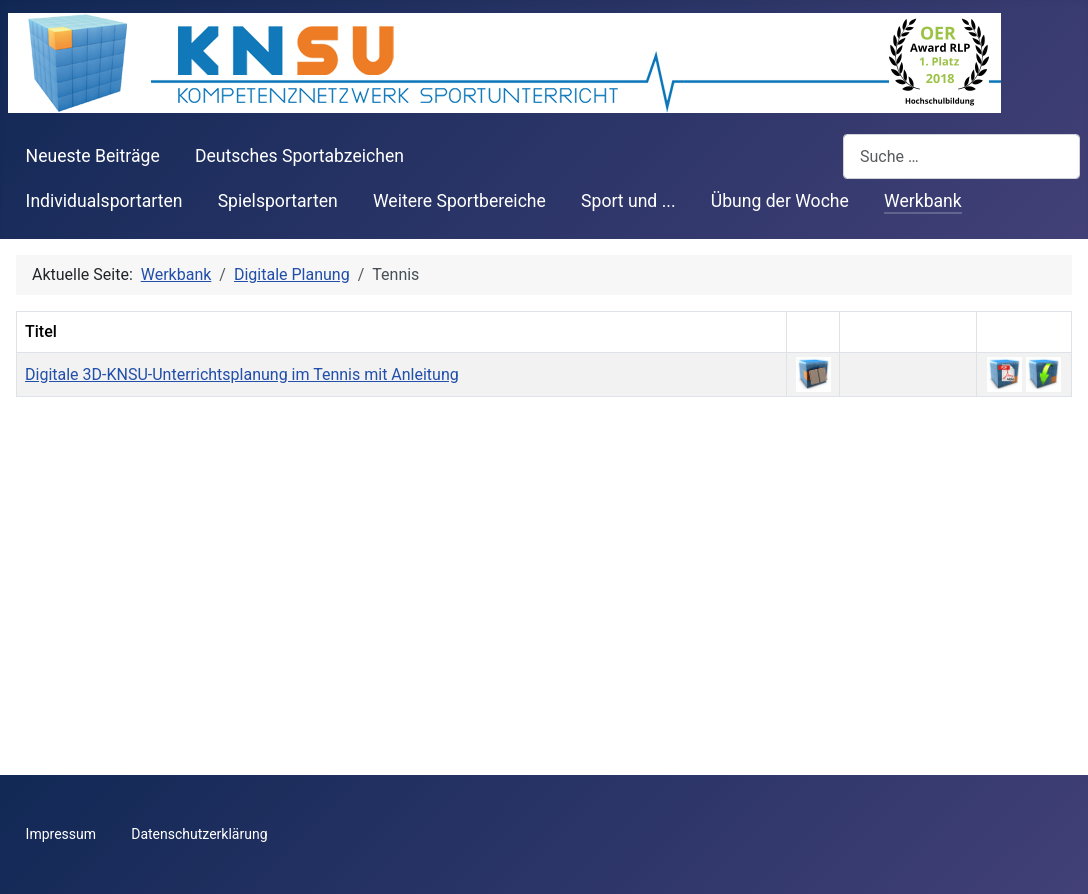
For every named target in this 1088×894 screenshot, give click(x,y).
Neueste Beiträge (93, 156)
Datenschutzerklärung (199, 834)
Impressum (61, 834)
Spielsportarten (278, 201)
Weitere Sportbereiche (459, 201)
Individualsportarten (104, 201)
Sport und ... (628, 201)
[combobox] (961, 156)
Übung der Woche (780, 201)
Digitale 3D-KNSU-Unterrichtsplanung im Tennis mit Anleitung (242, 374)
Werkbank (923, 201)
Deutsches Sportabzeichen (299, 156)
